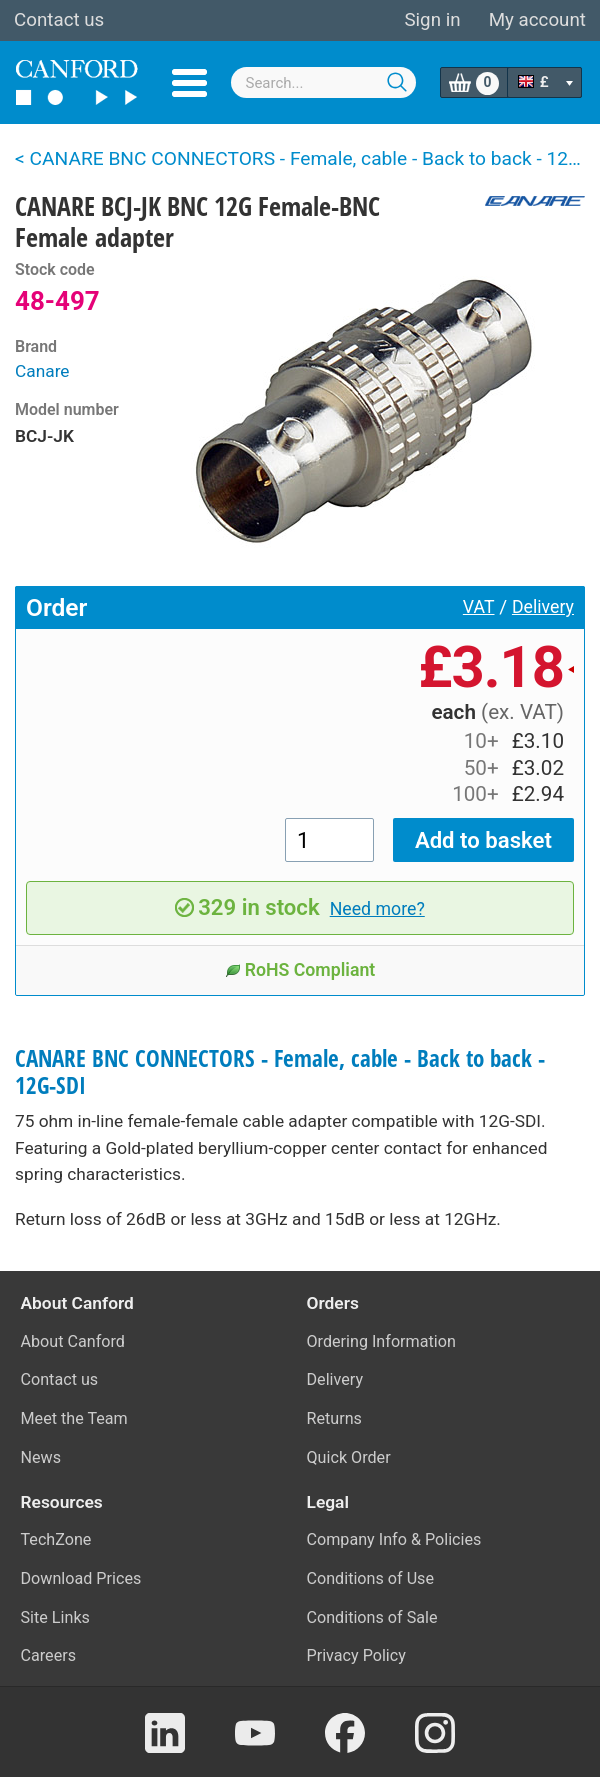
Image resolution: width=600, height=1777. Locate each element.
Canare (42, 371)
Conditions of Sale (372, 1617)
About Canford (73, 1341)
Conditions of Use (371, 1578)
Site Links (55, 1617)
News (41, 1457)
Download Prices (81, 1578)
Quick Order (349, 1457)
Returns (334, 1418)
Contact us (59, 20)
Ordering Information (381, 1341)
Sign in (432, 20)
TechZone (56, 1539)
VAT (479, 607)
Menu (189, 83)
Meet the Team (74, 1418)
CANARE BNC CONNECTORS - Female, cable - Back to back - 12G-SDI (280, 1072)
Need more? (377, 909)
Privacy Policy (356, 1655)
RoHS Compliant (300, 970)
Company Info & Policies (394, 1539)
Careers (49, 1655)
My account (537, 20)
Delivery (543, 607)
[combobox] (324, 82)
